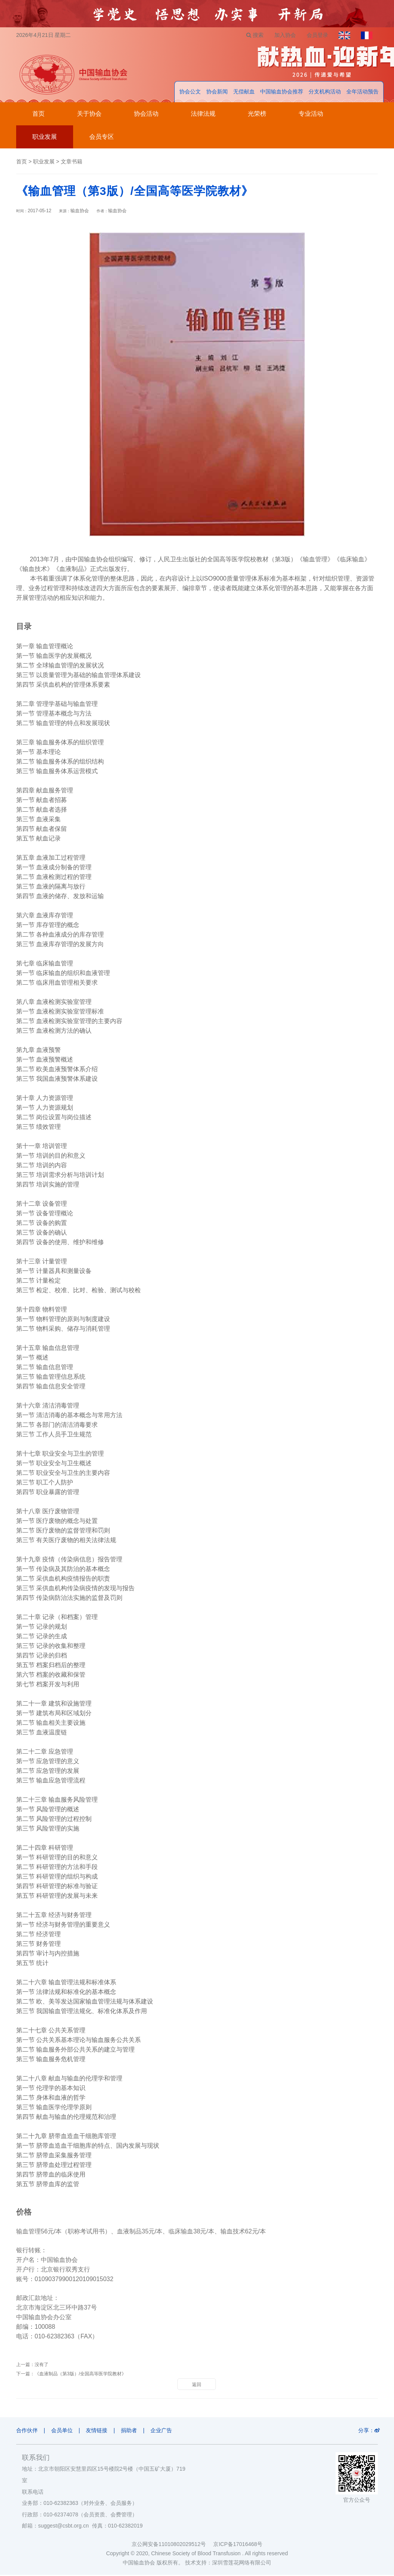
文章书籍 (71, 163)
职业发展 (44, 138)
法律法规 (203, 114)
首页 (38, 114)
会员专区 (101, 138)
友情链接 (99, 2431)
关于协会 (89, 114)
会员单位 (63, 2431)
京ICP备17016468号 (237, 2545)
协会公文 (190, 93)
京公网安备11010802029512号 (172, 2545)
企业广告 (166, 2431)
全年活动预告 (362, 93)
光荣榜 (257, 114)
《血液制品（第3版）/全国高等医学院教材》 (80, 2375)
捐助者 (132, 2431)
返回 (196, 2385)
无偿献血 (244, 93)
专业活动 (311, 114)
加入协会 (282, 35)
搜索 (251, 35)
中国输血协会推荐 (281, 93)
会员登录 (315, 35)
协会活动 (146, 114)
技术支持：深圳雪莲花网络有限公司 (228, 2564)
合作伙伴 (27, 2431)
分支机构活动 (325, 93)
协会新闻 (217, 93)
